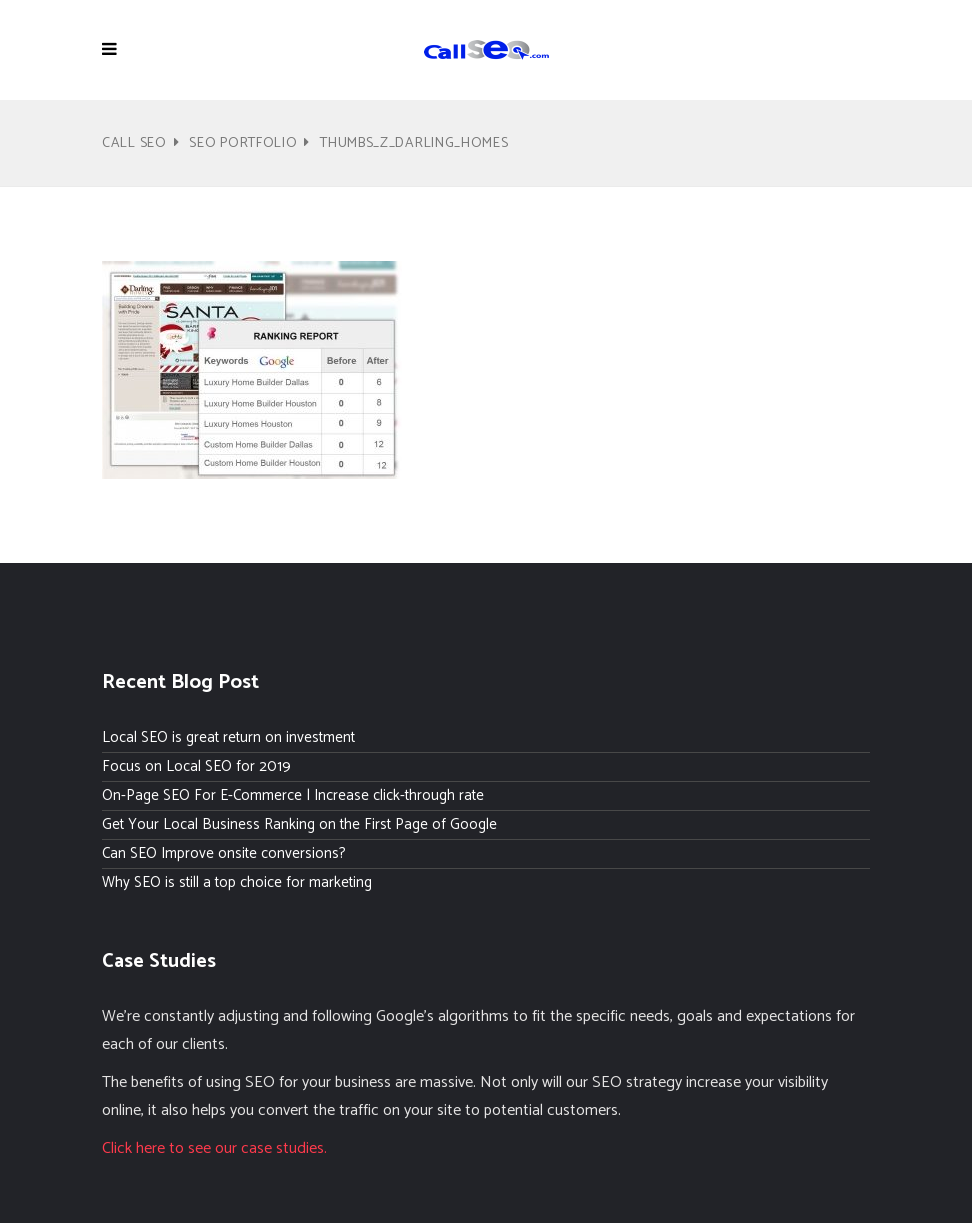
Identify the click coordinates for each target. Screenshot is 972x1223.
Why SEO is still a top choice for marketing (237, 882)
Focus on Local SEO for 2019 (196, 766)
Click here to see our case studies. (214, 1148)
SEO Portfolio (243, 143)
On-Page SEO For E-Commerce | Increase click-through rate (293, 795)
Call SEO (134, 143)
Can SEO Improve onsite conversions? (224, 853)
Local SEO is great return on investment (228, 737)
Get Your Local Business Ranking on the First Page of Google (299, 824)
